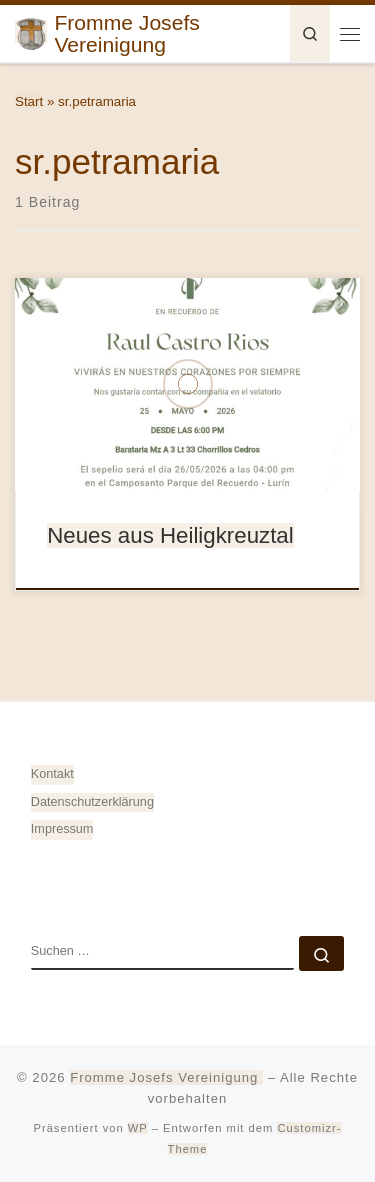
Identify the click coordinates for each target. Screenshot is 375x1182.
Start (29, 101)
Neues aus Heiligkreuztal (170, 535)
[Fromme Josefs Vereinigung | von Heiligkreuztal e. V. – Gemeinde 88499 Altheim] (31, 31)
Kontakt (52, 774)
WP (138, 1128)
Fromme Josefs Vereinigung (166, 1077)
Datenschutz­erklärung (92, 802)
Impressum (62, 829)
